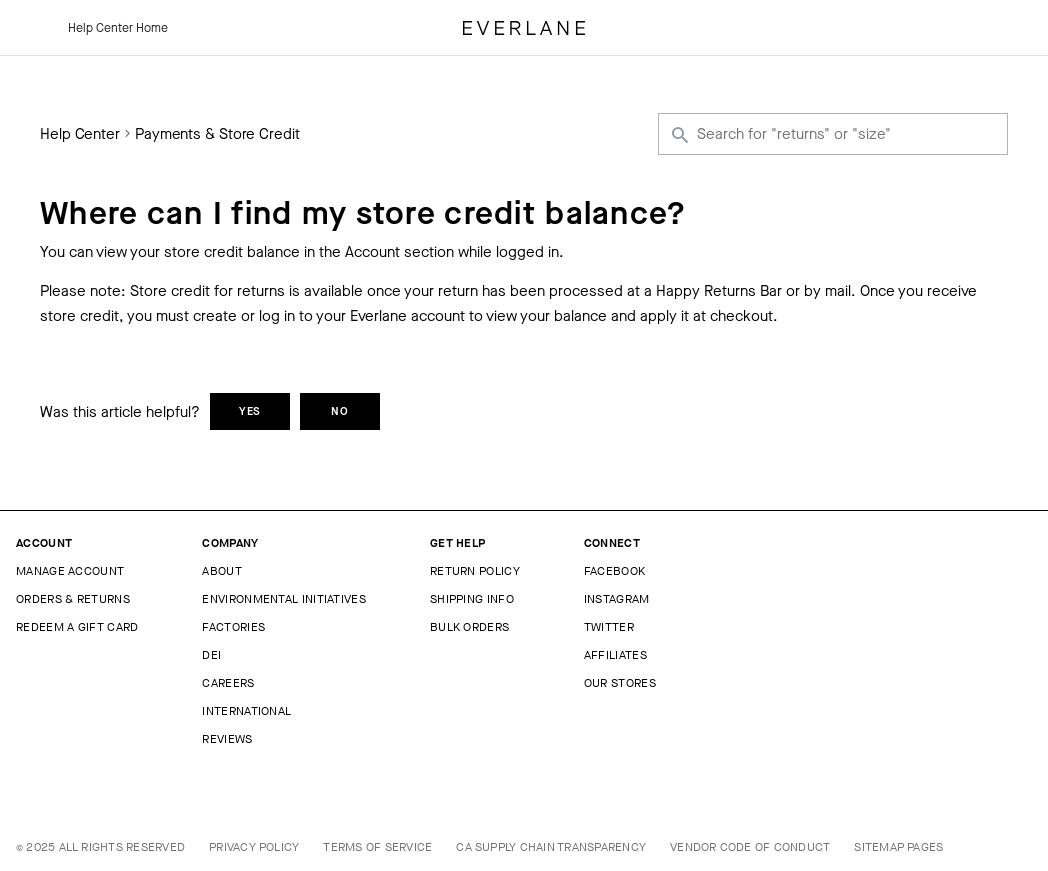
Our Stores (620, 683)
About (222, 571)
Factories (233, 627)
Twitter (609, 627)
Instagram (617, 599)
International (246, 711)
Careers (228, 683)
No (340, 411)
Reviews (227, 739)
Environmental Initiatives (284, 599)
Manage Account (70, 571)
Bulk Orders (469, 627)
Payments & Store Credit (217, 134)
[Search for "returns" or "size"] (833, 134)
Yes (250, 411)
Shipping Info (472, 599)
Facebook (614, 571)
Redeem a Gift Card (77, 627)
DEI (211, 655)
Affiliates (615, 655)
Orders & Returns (73, 599)
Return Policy (475, 571)
